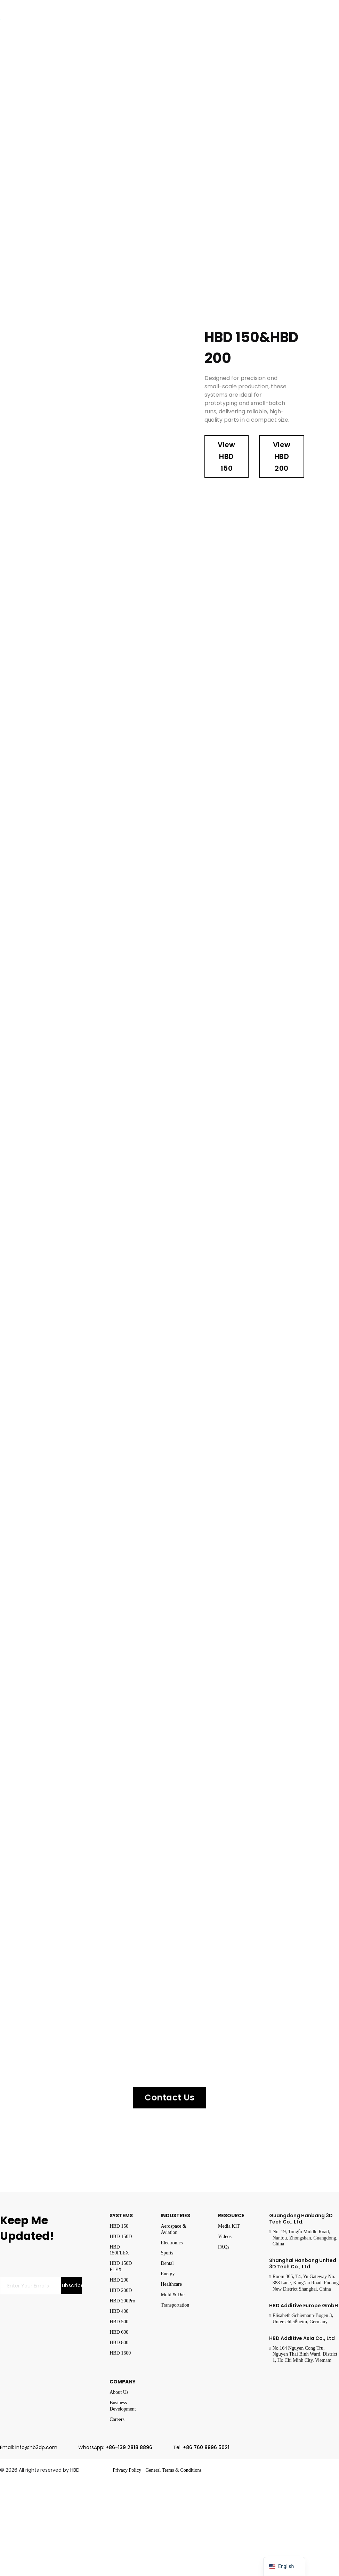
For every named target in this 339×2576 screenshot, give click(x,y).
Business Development (123, 2406)
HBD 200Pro (122, 2300)
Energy (168, 2273)
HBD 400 (119, 2311)
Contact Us (169, 2097)
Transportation (175, 2305)
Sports (167, 2252)
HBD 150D (121, 2236)
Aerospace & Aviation (173, 2229)
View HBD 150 (226, 456)
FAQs (223, 2247)
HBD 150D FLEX (121, 2266)
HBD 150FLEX (119, 2250)
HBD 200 (119, 2280)
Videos (225, 2236)
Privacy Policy (127, 2470)
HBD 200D (121, 2290)
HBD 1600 (120, 2353)
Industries (99, 21)
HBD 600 (119, 2332)
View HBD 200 (282, 456)
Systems (43, 21)
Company (159, 21)
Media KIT (229, 2226)
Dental (167, 2263)
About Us (119, 2392)
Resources (267, 21)
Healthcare (171, 2284)
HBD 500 (119, 2321)
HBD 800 (119, 2342)
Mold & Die (172, 2294)
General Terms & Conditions (173, 2470)
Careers (117, 2419)
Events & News (212, 21)
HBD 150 (119, 2226)
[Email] (30, 2285)
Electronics (172, 2242)
